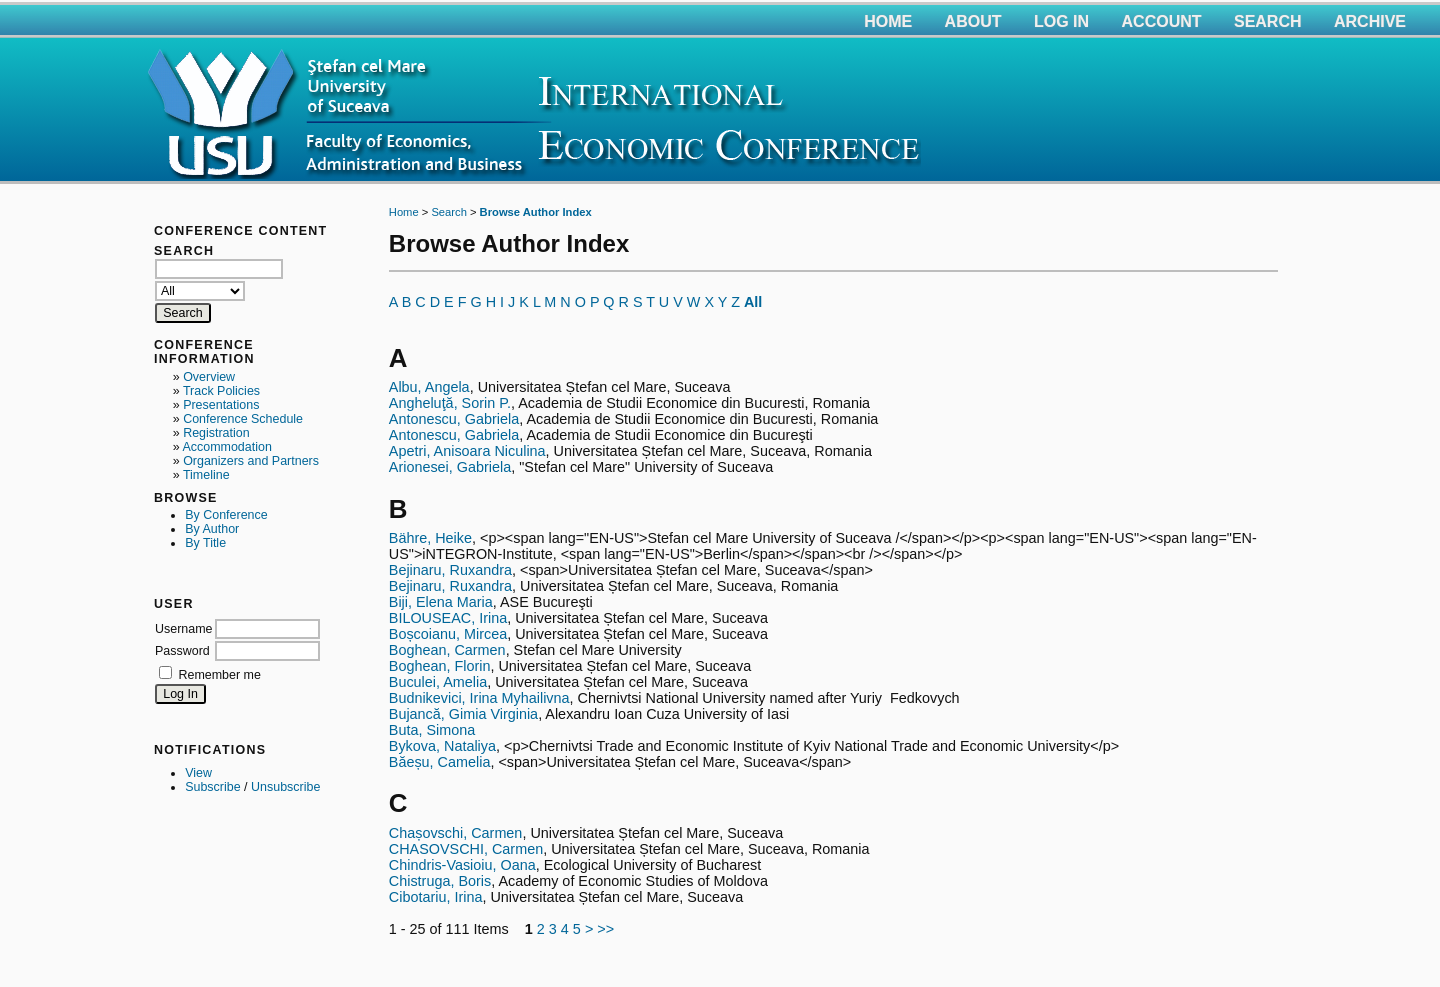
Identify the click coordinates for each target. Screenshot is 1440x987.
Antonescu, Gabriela (454, 419)
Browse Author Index (536, 212)
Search (1268, 21)
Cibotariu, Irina (436, 897)
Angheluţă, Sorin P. (450, 403)
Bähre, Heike (430, 538)
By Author (212, 529)
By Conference (226, 515)
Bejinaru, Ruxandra (450, 570)
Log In (1061, 21)
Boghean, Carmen (447, 650)
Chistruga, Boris (440, 881)
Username (184, 629)
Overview (209, 377)
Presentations (221, 405)
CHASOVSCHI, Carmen (466, 849)
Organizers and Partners (251, 461)
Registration (216, 433)
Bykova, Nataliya (442, 746)
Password (182, 651)
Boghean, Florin (440, 666)
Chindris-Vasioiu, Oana (462, 865)
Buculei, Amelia (438, 682)
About (973, 21)
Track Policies (221, 391)
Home (888, 21)
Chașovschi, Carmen (456, 833)
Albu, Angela (429, 387)
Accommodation (226, 447)
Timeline (206, 475)
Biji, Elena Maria (441, 602)
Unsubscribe (285, 787)
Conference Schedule (243, 419)
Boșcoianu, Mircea (448, 634)
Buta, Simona (432, 730)
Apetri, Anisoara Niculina (467, 451)
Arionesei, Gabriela (450, 467)
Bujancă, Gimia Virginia (463, 714)
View (198, 773)
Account (1162, 21)
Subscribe (212, 787)
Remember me (219, 675)
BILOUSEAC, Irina (448, 618)
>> (605, 929)
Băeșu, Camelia (440, 762)
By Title (205, 543)
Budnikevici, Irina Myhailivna (479, 698)
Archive (1370, 21)
